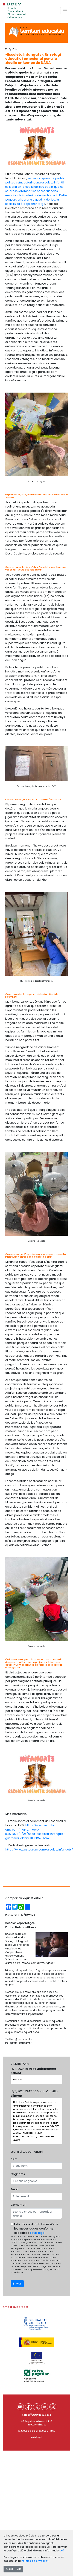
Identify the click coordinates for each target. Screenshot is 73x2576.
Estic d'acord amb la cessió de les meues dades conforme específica (36, 2228)
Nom (14, 2159)
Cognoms (18, 2174)
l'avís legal (37, 2233)
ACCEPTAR (13, 2569)
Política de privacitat (34, 2561)
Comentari (18, 2205)
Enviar (17, 2283)
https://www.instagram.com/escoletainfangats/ (39, 1849)
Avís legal (36, 2437)
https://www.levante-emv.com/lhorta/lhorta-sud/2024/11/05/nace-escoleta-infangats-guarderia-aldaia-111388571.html (35, 1831)
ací (61, 2550)
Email (14, 2189)
